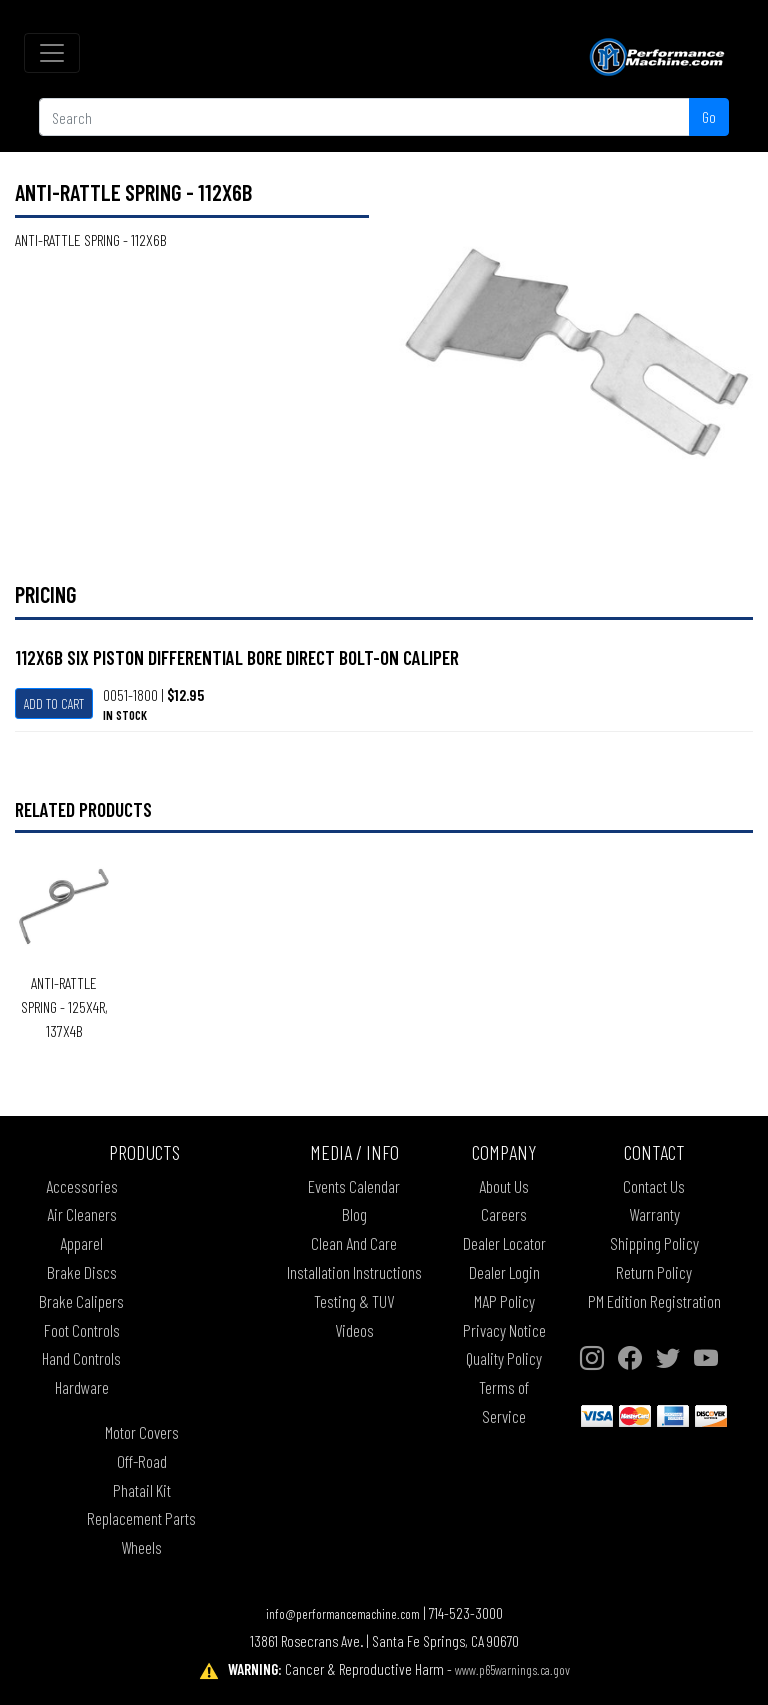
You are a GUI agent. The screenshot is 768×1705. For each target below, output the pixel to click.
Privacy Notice (504, 1330)
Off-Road (142, 1461)
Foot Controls (82, 1330)
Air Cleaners (82, 1214)
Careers (504, 1214)
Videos (354, 1330)
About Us (504, 1186)
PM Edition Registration (654, 1301)
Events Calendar (354, 1186)
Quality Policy (504, 1358)
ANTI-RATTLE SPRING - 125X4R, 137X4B (64, 1006)
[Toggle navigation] (52, 53)
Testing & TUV (354, 1301)
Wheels (141, 1547)
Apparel (81, 1243)
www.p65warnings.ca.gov (512, 1669)
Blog (354, 1214)
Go (709, 116)
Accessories (82, 1186)
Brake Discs (82, 1272)
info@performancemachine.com (343, 1613)
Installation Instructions (354, 1272)
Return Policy (654, 1272)
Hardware (82, 1387)
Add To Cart (54, 703)
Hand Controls (81, 1358)
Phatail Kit (142, 1490)
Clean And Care (354, 1243)
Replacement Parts (141, 1518)
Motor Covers (142, 1432)
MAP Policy (504, 1301)
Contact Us (654, 1186)
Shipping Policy (654, 1243)
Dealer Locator (504, 1243)
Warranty (654, 1214)
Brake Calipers (81, 1301)
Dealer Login (504, 1272)
